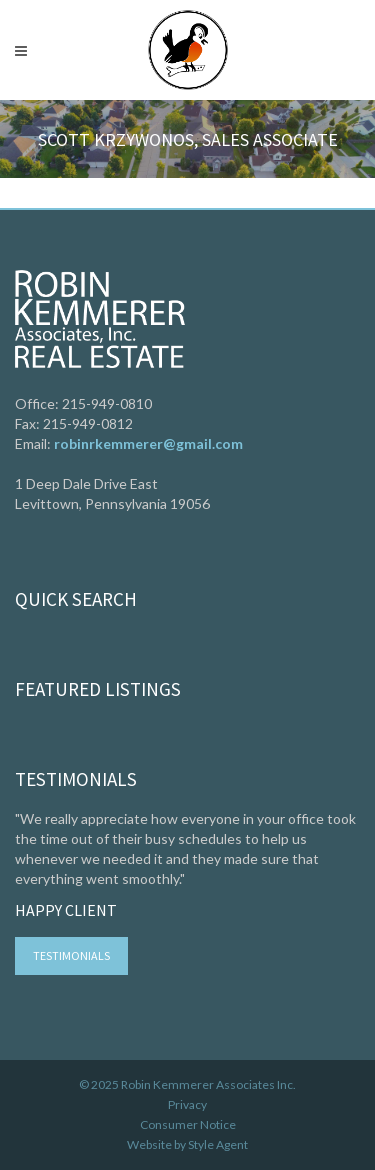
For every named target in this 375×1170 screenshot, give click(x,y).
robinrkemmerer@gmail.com (148, 443)
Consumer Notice (188, 1124)
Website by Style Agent (187, 1144)
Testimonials (71, 955)
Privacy (187, 1104)
